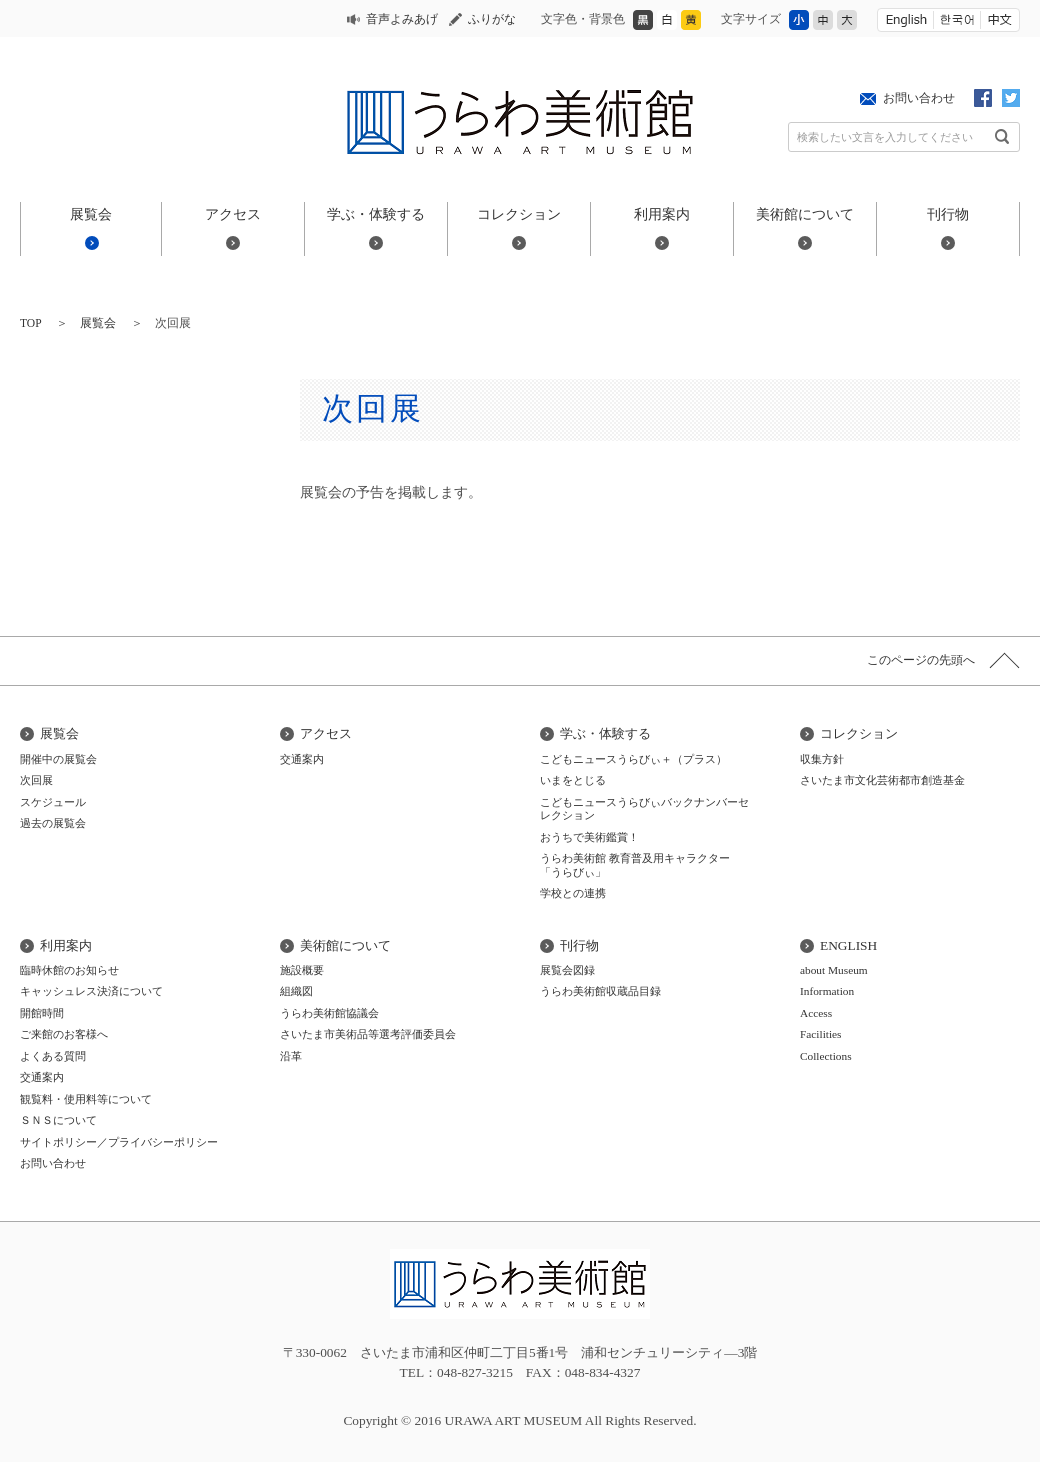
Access (816, 1013)
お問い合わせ (919, 98)
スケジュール (53, 802)
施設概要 (302, 970)
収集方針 (822, 759)
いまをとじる (573, 780)
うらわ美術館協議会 (329, 1013)
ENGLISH (848, 945)
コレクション (519, 214)
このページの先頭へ (921, 660)
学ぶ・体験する (376, 214)
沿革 (291, 1056)
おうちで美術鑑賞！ (589, 837)
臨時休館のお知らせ (69, 970)
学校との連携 (573, 893)
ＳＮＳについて (58, 1120)
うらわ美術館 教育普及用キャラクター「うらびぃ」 (635, 865)
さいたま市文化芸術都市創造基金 (882, 780)
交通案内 (302, 759)
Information (827, 991)
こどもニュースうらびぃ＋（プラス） (633, 759)
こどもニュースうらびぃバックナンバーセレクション (644, 809)
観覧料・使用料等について (86, 1099)
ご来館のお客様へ (64, 1034)
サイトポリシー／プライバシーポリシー (119, 1142)
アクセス (233, 214)
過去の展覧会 (53, 823)
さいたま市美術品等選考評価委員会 (368, 1034)
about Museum (834, 970)
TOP (31, 323)
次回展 (36, 780)
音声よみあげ (402, 19)
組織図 (296, 991)
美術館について (805, 214)
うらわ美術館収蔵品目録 (600, 991)
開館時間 (42, 1013)
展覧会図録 (567, 970)
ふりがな (492, 19)
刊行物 (948, 214)
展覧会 (91, 214)
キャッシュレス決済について (91, 991)
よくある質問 (53, 1056)
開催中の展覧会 (58, 759)
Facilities (821, 1034)
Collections (826, 1056)
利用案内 (662, 214)
